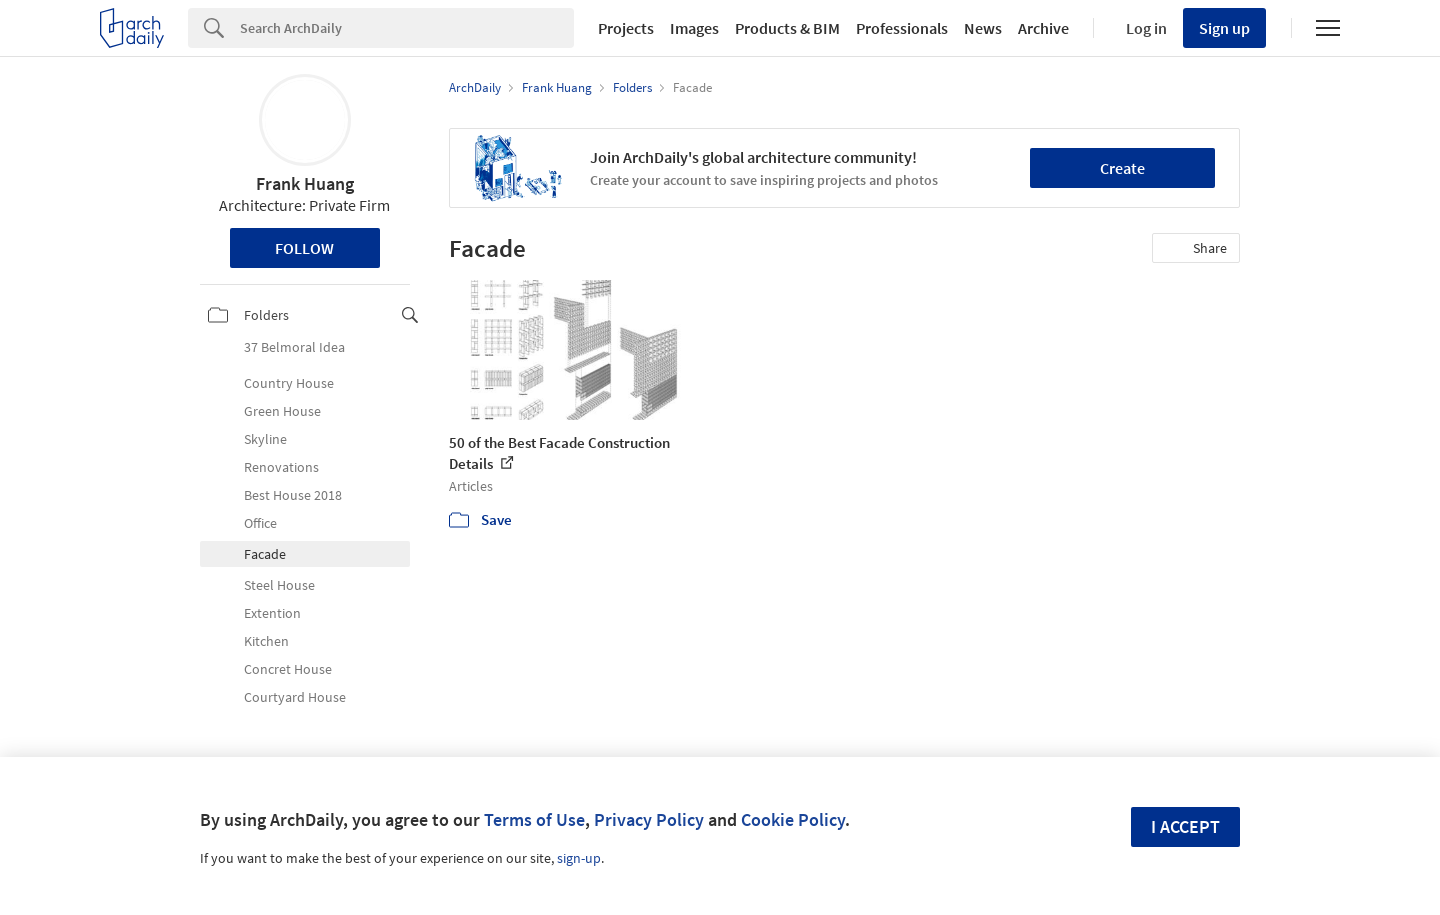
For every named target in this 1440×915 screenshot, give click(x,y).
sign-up (579, 858)
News (983, 28)
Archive (1043, 28)
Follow (304, 248)
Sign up (1224, 28)
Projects (626, 28)
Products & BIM (787, 28)
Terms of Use (534, 819)
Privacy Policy (649, 819)
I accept (1185, 826)
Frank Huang (305, 183)
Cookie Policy (793, 819)
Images (694, 28)
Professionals (902, 28)
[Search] (407, 28)
